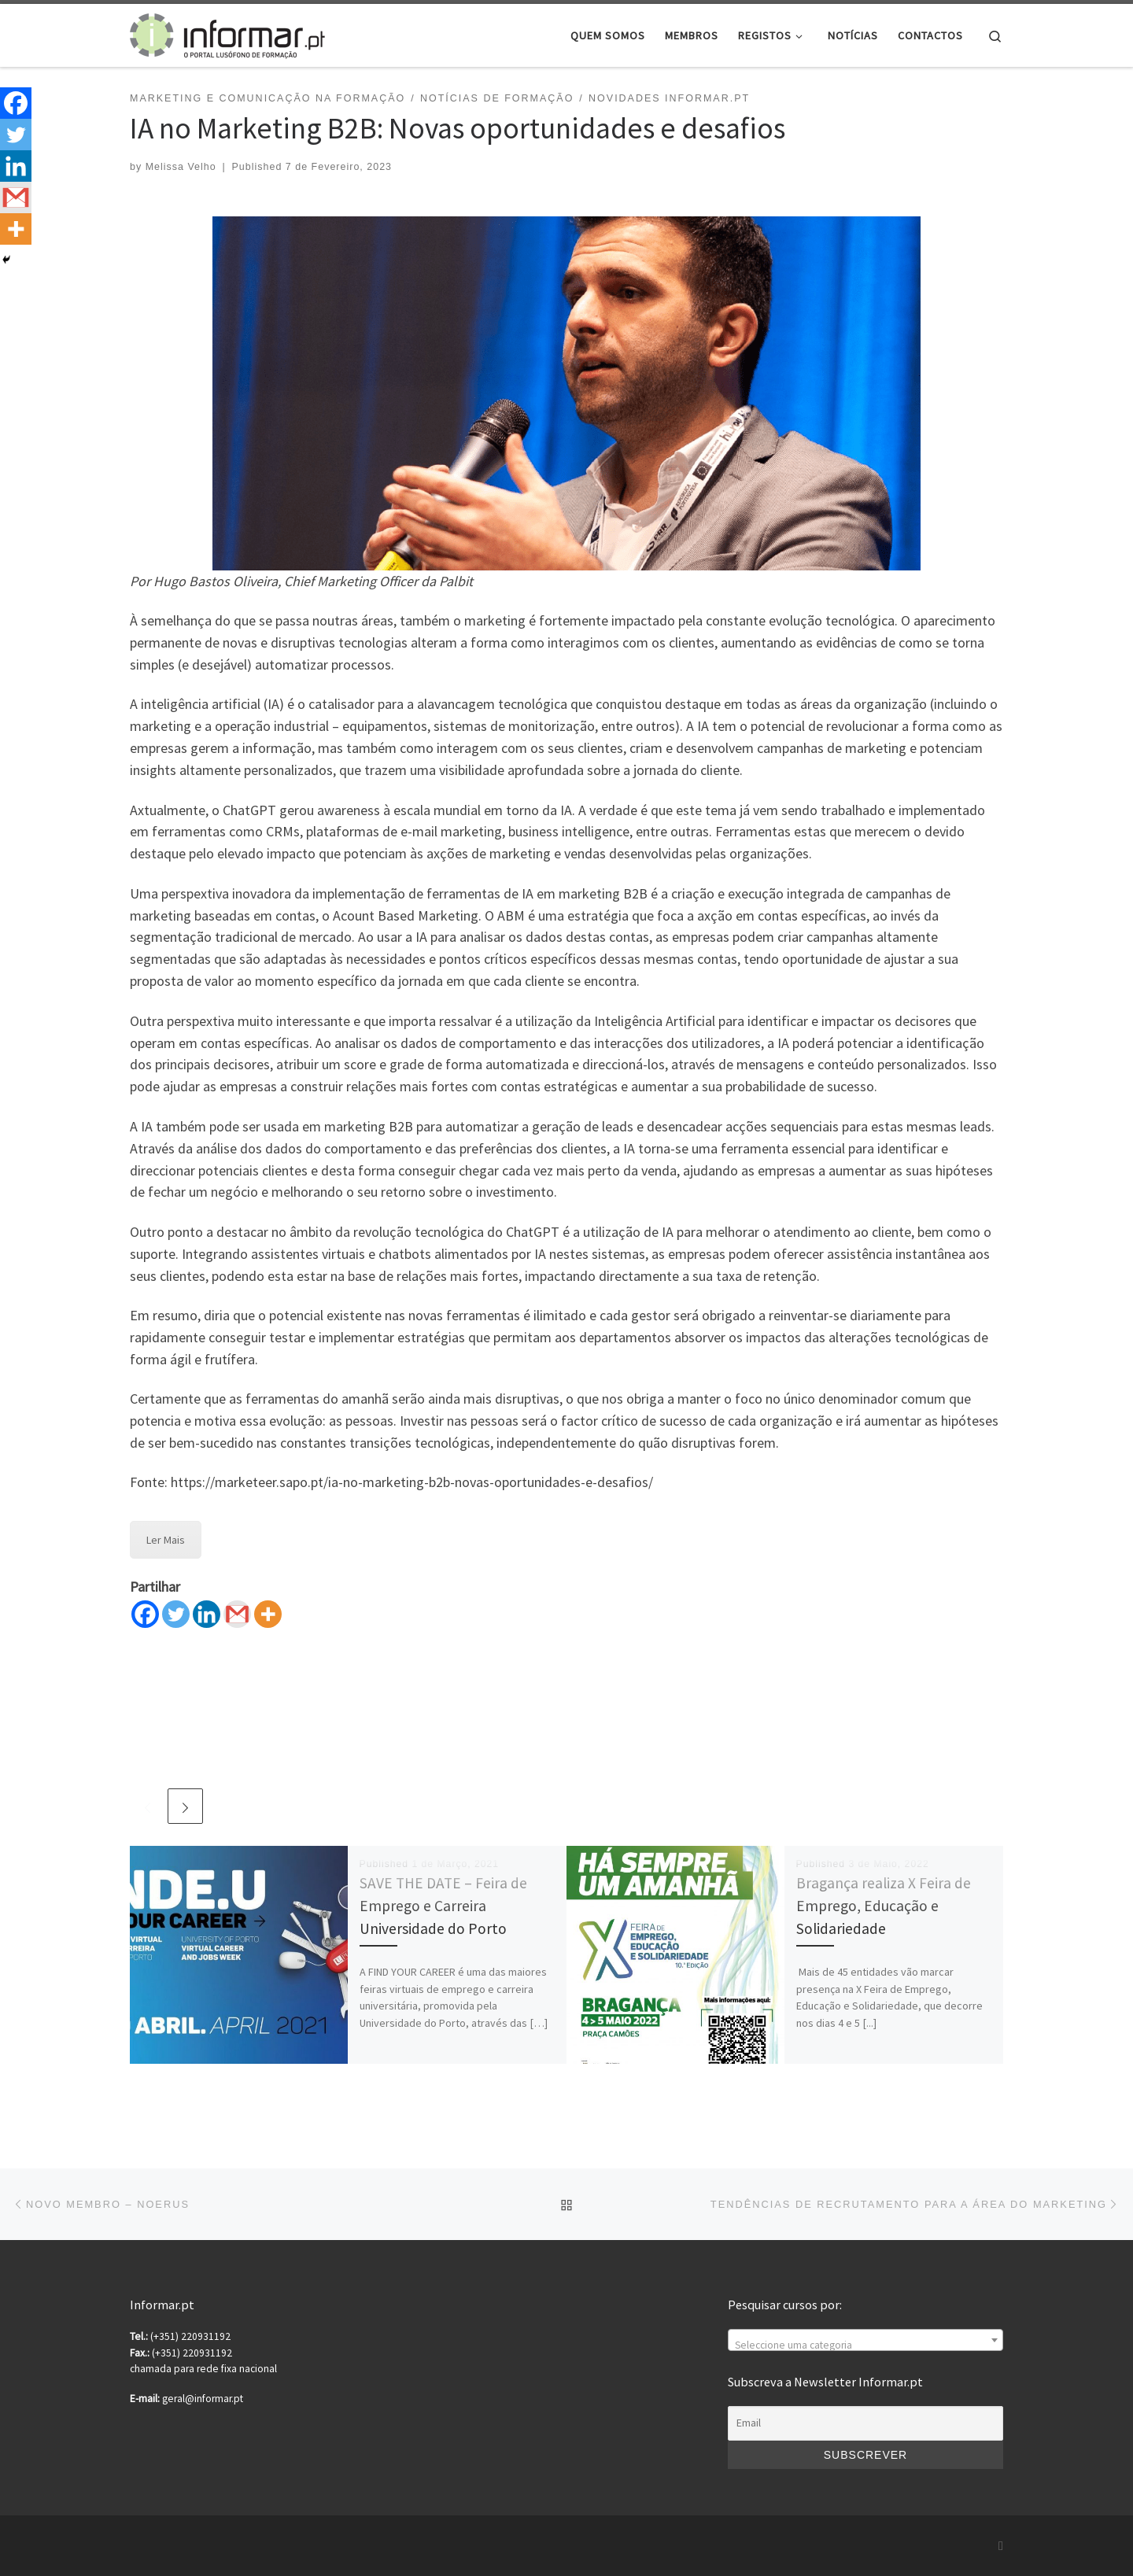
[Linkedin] (206, 1614)
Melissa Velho (181, 166)
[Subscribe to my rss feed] (1000, 2546)
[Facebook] (145, 1614)
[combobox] (865, 2340)
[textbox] (865, 2346)
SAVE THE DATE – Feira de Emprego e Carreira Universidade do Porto (443, 1905)
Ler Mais (165, 1540)
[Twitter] (176, 1614)
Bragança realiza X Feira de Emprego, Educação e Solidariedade (883, 1905)
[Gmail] (237, 1614)
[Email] (865, 2423)
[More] (268, 1614)
